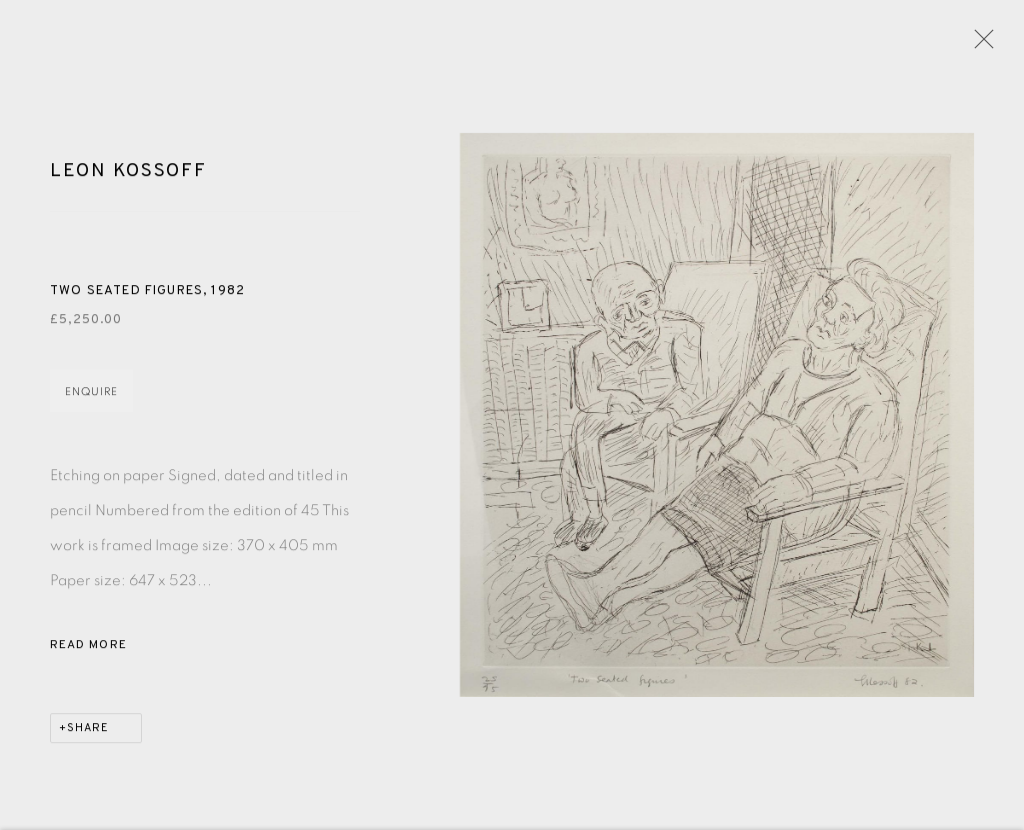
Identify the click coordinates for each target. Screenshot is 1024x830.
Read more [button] (88, 648)
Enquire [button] (91, 394)
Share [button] (88, 731)
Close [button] (979, 45)
